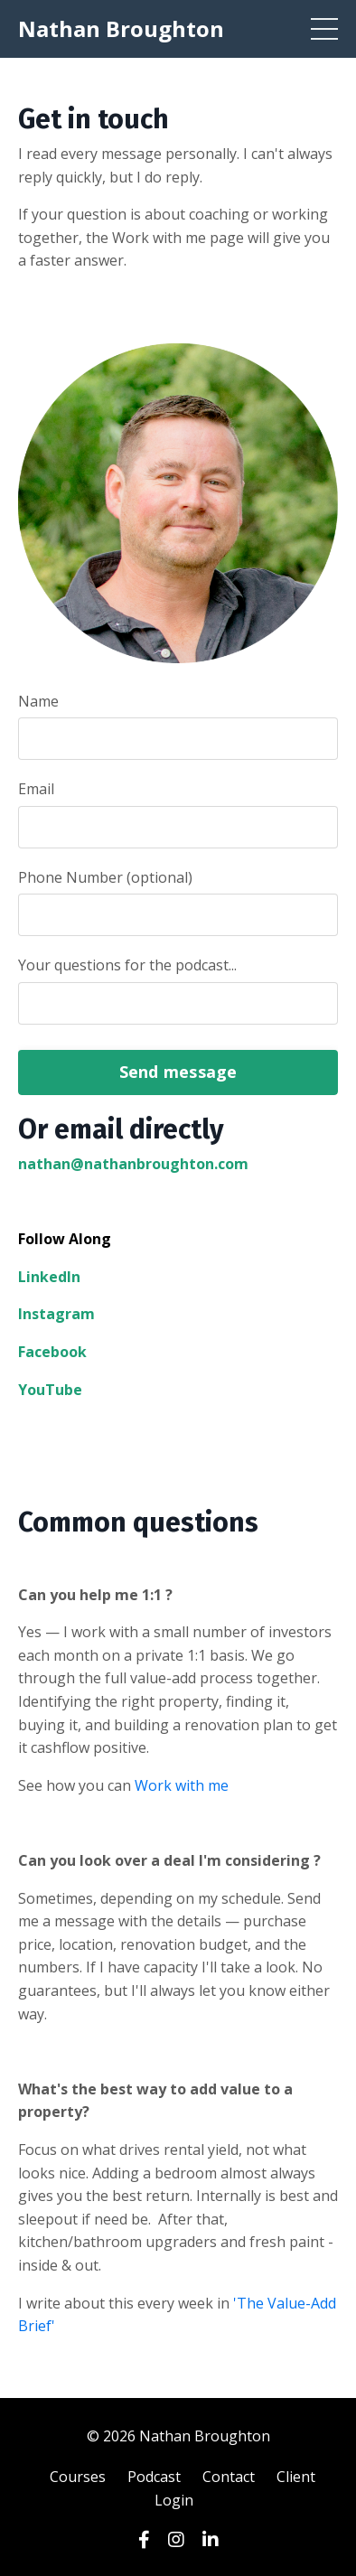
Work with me (182, 1785)
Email (36, 789)
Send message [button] (178, 1071)
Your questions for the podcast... (127, 965)
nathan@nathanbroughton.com (133, 1164)
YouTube (50, 1390)
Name (38, 701)
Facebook (52, 1352)
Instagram (56, 1314)
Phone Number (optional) (105, 877)
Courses (78, 2477)
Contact (228, 2477)
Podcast (154, 2477)
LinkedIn (49, 1277)
